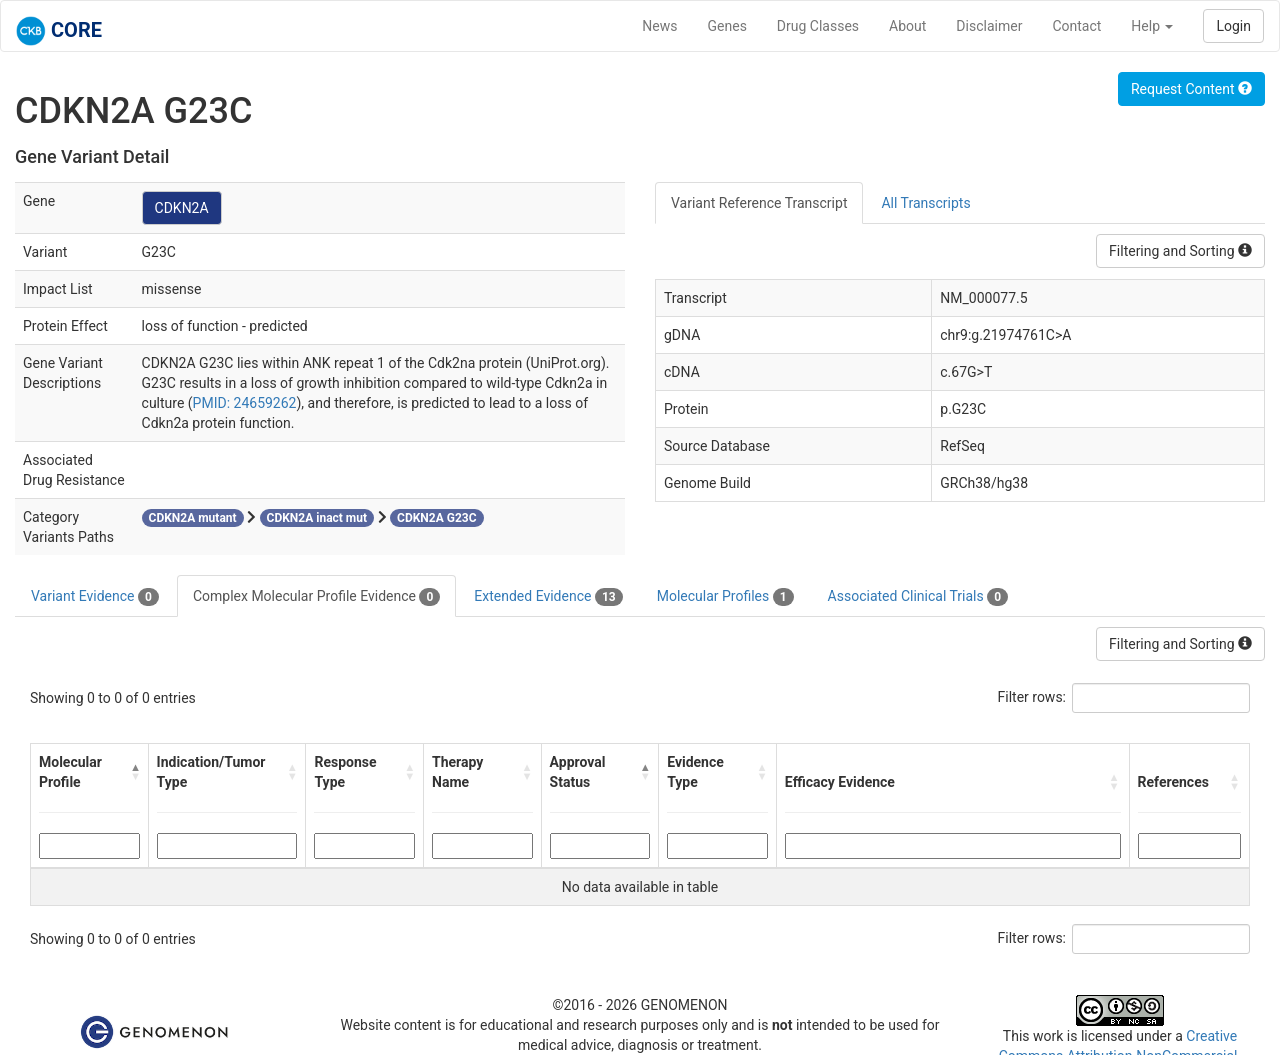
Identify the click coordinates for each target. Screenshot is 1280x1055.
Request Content (1191, 89)
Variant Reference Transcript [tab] (759, 203)
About (907, 26)
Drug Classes (818, 26)
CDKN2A (182, 208)
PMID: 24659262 (245, 403)
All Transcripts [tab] (925, 203)
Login (1233, 26)
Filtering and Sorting (1180, 251)
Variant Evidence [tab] (95, 597)
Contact (1076, 26)
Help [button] (1152, 26)
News (659, 26)
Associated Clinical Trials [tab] (918, 597)
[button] (135, 772)
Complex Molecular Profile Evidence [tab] (316, 597)
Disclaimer (989, 26)
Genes (727, 26)
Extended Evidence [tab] (548, 597)
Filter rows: (1032, 697)
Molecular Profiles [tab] (725, 597)
